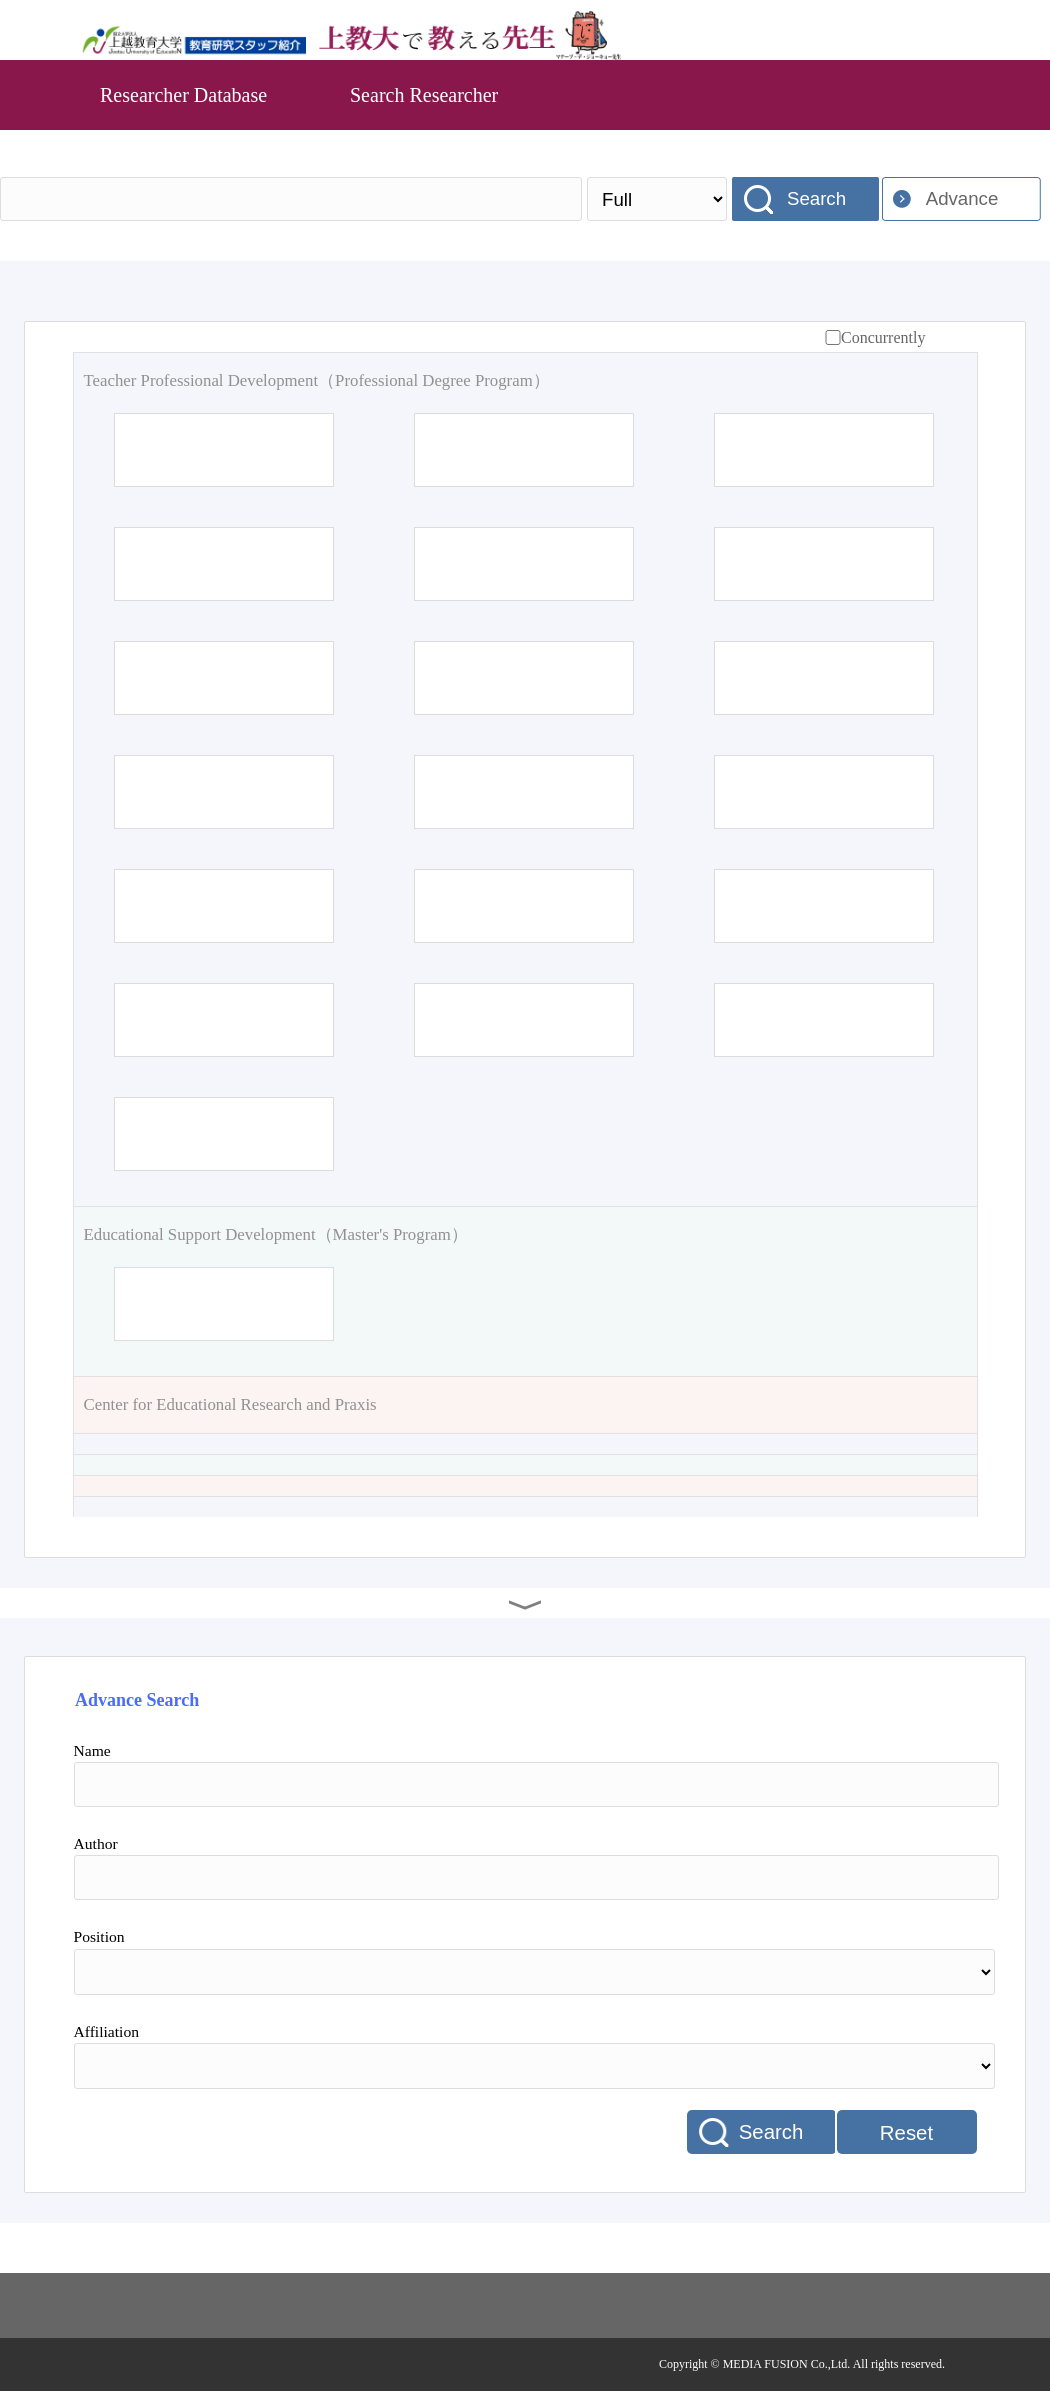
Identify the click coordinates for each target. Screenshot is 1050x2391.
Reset (906, 2133)
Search (816, 198)
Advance (962, 198)
